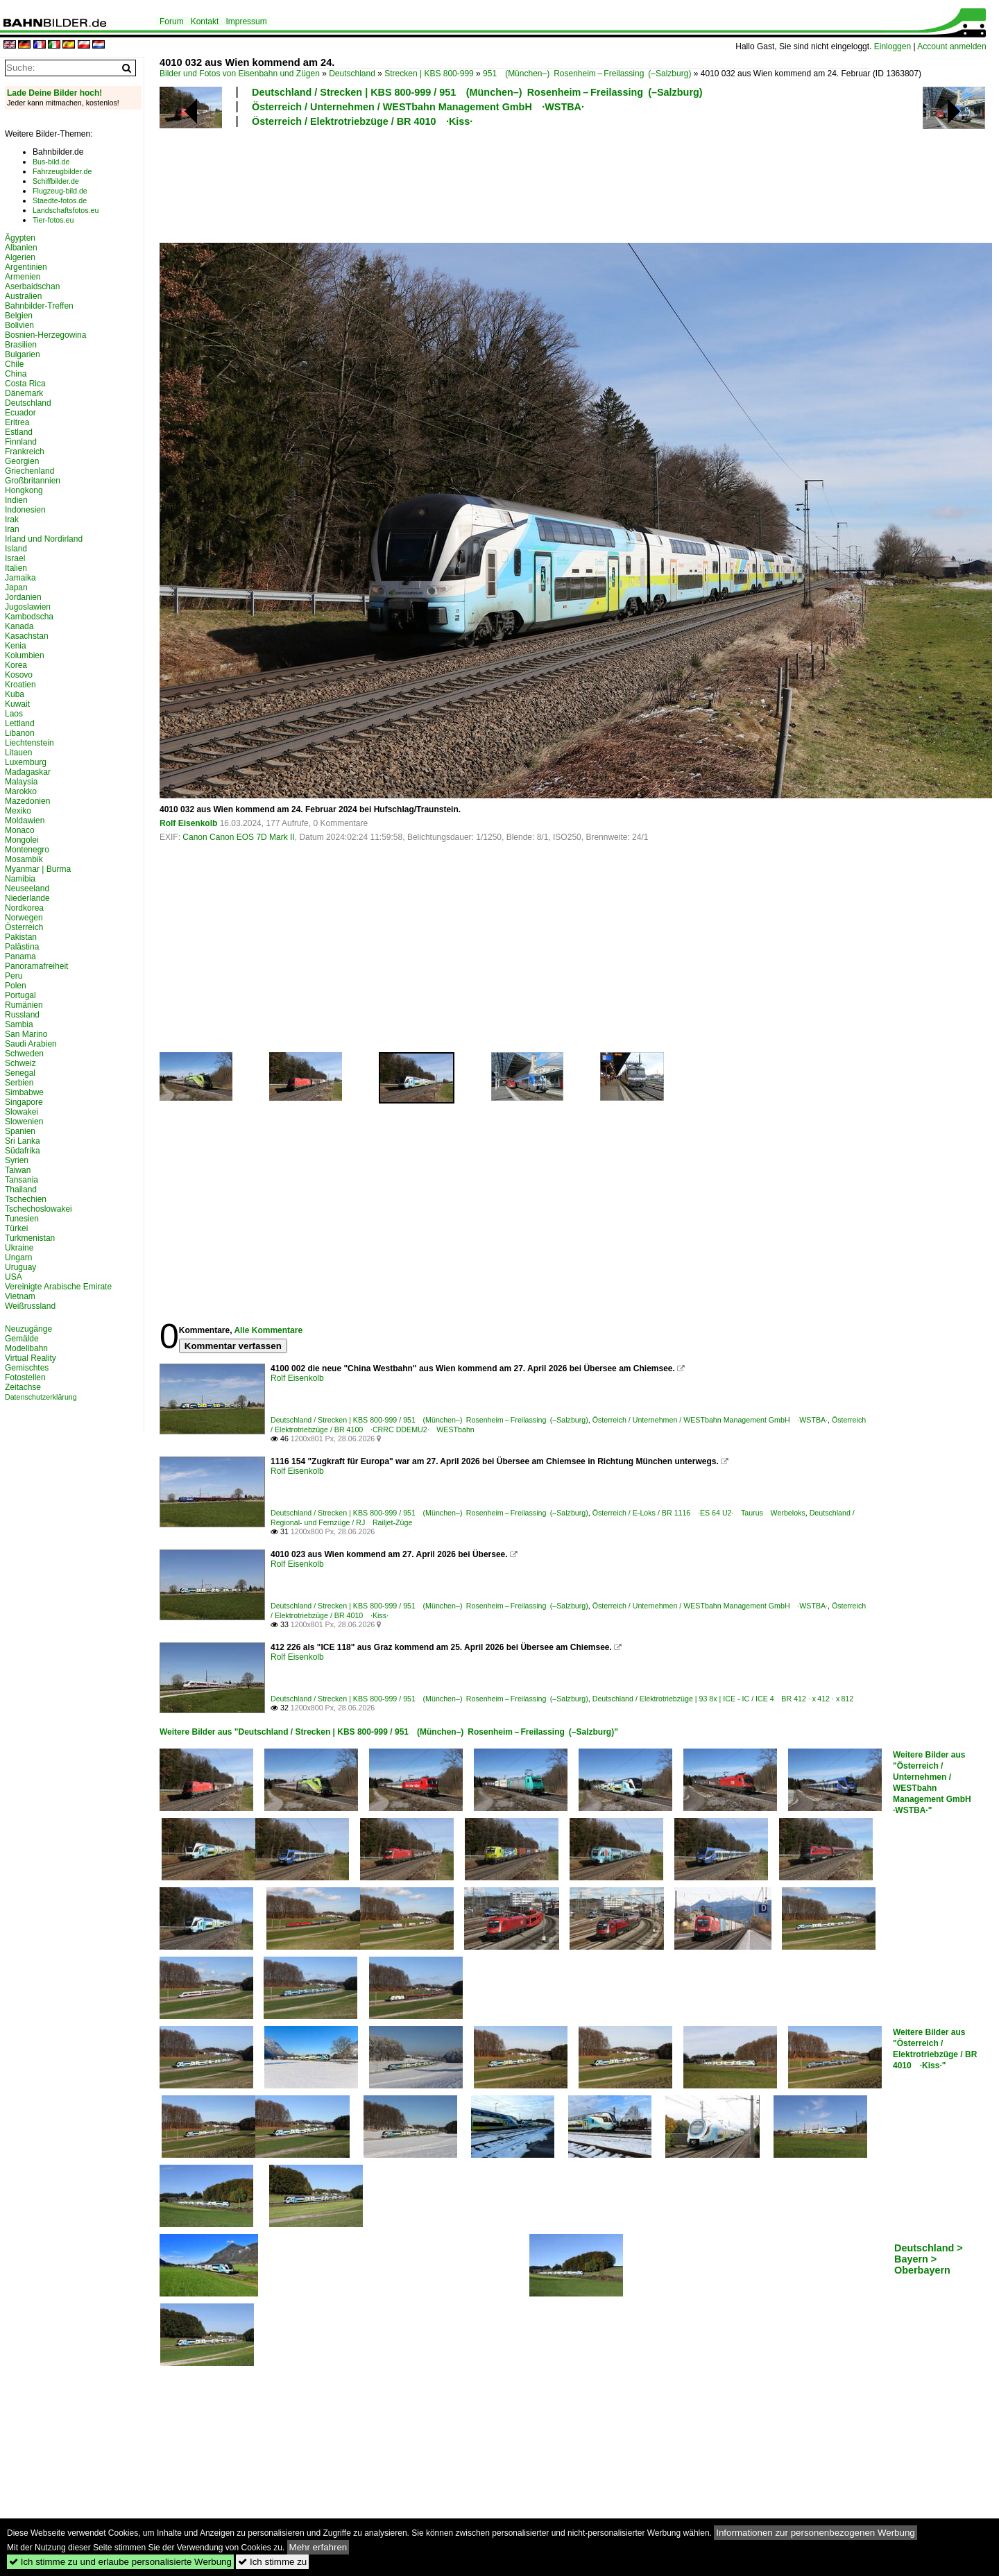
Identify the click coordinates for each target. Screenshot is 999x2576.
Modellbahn (26, 1348)
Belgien (19, 315)
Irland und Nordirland (44, 539)
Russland (22, 1015)
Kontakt (205, 21)
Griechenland (29, 471)
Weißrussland (30, 1306)
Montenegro (27, 850)
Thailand (21, 1189)
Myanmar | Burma (38, 869)
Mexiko (18, 811)
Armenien (22, 277)
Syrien (16, 1160)
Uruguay (20, 1267)
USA (13, 1277)
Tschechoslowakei (38, 1209)
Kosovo (19, 675)
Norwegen (24, 917)
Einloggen (892, 46)
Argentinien (26, 267)
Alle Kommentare (268, 1330)
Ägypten (20, 238)
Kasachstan (27, 636)
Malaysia (21, 782)
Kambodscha (29, 616)
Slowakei (21, 1112)
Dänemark (24, 393)
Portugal (20, 995)
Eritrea (17, 422)
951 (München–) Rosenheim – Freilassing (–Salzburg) (587, 73)
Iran (12, 529)
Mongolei (22, 840)
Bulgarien (22, 354)
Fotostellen (25, 1377)
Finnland (21, 442)
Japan (16, 587)
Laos (14, 714)
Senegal (20, 1073)
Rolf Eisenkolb (188, 823)
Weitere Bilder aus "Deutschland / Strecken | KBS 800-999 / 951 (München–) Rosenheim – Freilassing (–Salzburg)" (389, 1732)
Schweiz (20, 1063)
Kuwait (17, 704)
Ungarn (18, 1257)
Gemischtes (27, 1368)
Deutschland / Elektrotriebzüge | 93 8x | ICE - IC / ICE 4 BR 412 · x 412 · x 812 (722, 1698)
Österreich (24, 927)
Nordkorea (24, 908)
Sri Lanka (22, 1141)
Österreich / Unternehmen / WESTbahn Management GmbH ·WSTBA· (418, 106)
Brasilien (21, 345)
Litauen (18, 752)
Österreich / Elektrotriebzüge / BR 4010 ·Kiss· (362, 121)
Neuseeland (27, 888)
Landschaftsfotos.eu (66, 210)
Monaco (20, 830)
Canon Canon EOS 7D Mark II (238, 837)
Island (16, 548)
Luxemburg (25, 762)
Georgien (22, 461)
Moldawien (24, 820)
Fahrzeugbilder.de (62, 171)
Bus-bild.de (51, 161)
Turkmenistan (30, 1238)
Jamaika (20, 578)
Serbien (19, 1083)
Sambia (19, 1024)
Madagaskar (28, 772)
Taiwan (18, 1170)
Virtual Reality (30, 1358)
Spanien (20, 1131)
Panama (20, 956)
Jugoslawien (28, 607)
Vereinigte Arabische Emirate (58, 1286)
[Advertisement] (515, 183)
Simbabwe (24, 1092)
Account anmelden (951, 46)
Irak (12, 519)
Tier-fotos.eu (53, 220)
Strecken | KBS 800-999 (429, 73)
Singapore (24, 1102)
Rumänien (24, 1005)
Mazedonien (27, 801)
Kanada (19, 626)
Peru (13, 976)
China (15, 374)
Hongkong (24, 490)
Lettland (20, 723)
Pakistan (21, 937)
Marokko (21, 791)
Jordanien (23, 597)
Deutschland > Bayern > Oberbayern (928, 2259)
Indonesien (25, 510)
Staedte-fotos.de (60, 200)
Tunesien (22, 1218)
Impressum (245, 21)
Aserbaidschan (32, 286)
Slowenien (24, 1121)
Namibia (20, 879)
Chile (14, 364)
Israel (15, 558)
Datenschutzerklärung (41, 1397)
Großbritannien (32, 481)
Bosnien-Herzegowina (45, 335)
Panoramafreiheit (36, 966)
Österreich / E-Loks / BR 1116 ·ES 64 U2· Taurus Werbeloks (698, 1513)
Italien (16, 568)
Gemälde (22, 1338)
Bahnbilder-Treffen (39, 306)
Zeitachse (23, 1387)
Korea (16, 665)
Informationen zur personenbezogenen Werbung (815, 2532)
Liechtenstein (29, 743)
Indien (16, 500)
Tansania (21, 1180)
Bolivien (19, 325)
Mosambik (24, 859)
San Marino (26, 1034)
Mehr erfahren (318, 2547)
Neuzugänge (28, 1329)
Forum (172, 21)
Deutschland (352, 73)
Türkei (16, 1228)
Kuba (14, 694)
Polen (15, 985)
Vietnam (20, 1296)
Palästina (22, 947)
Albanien (21, 247)
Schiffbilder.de (56, 181)
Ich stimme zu (272, 2562)
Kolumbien (24, 655)
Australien (23, 296)
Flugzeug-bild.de (60, 191)
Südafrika (22, 1151)
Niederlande (27, 898)
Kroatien (20, 684)
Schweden (24, 1053)
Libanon (20, 733)
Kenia (15, 646)
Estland (19, 432)
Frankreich (24, 451)
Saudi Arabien (31, 1044)
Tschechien (25, 1199)
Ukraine (19, 1248)
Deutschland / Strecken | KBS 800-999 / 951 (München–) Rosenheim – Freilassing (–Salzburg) (477, 92)
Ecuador (20, 413)
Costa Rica (25, 383)
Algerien (20, 257)
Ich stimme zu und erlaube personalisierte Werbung (120, 2562)
